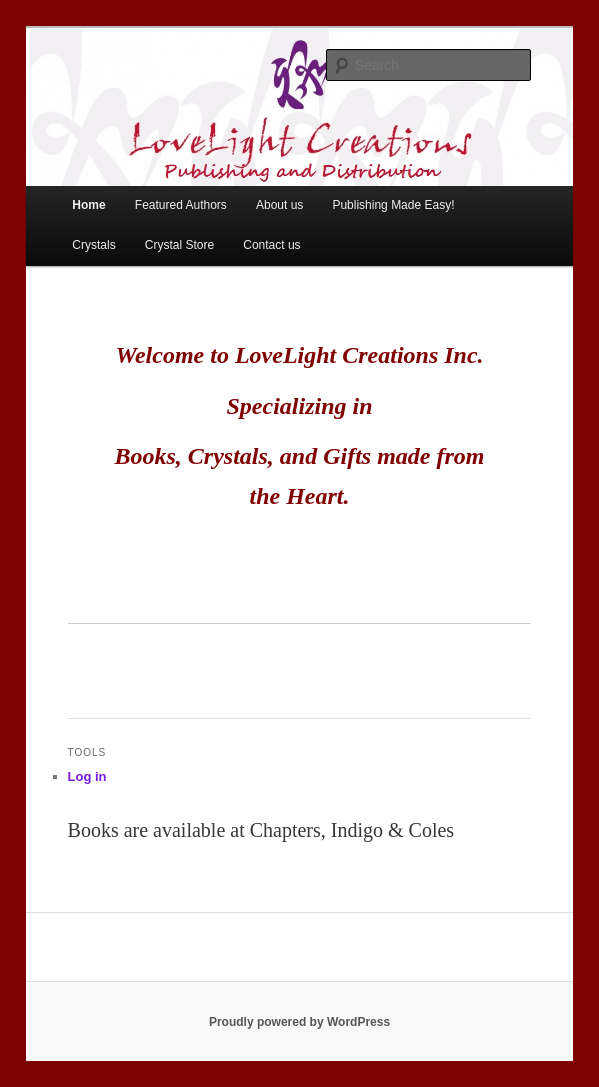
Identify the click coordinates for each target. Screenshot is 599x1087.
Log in (87, 776)
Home (88, 205)
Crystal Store (179, 245)
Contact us (271, 245)
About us (279, 205)
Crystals (93, 245)
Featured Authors (181, 205)
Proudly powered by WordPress (299, 1022)
